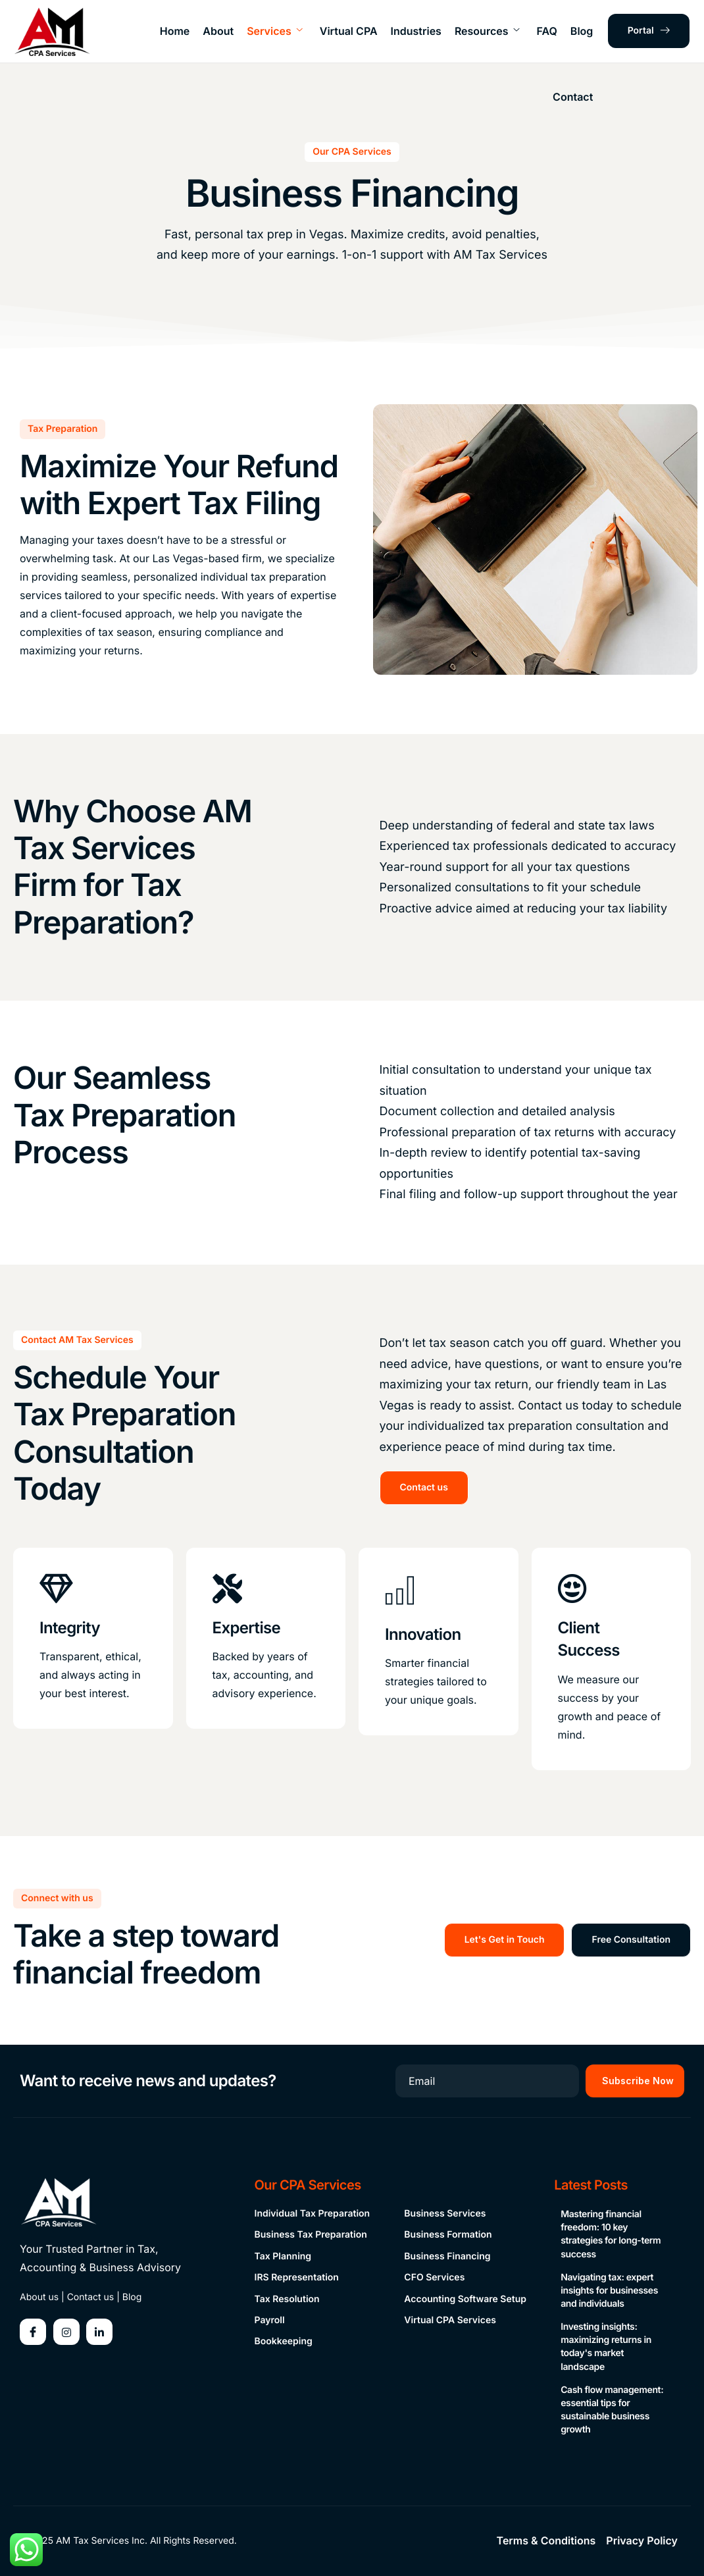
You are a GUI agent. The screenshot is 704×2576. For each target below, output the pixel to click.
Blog (581, 31)
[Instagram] (66, 2332)
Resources (487, 31)
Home (175, 31)
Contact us (90, 2297)
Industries (416, 31)
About (218, 31)
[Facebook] (33, 2332)
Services (275, 31)
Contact (573, 97)
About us (39, 2297)
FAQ (546, 31)
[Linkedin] (99, 2332)
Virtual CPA (349, 31)
